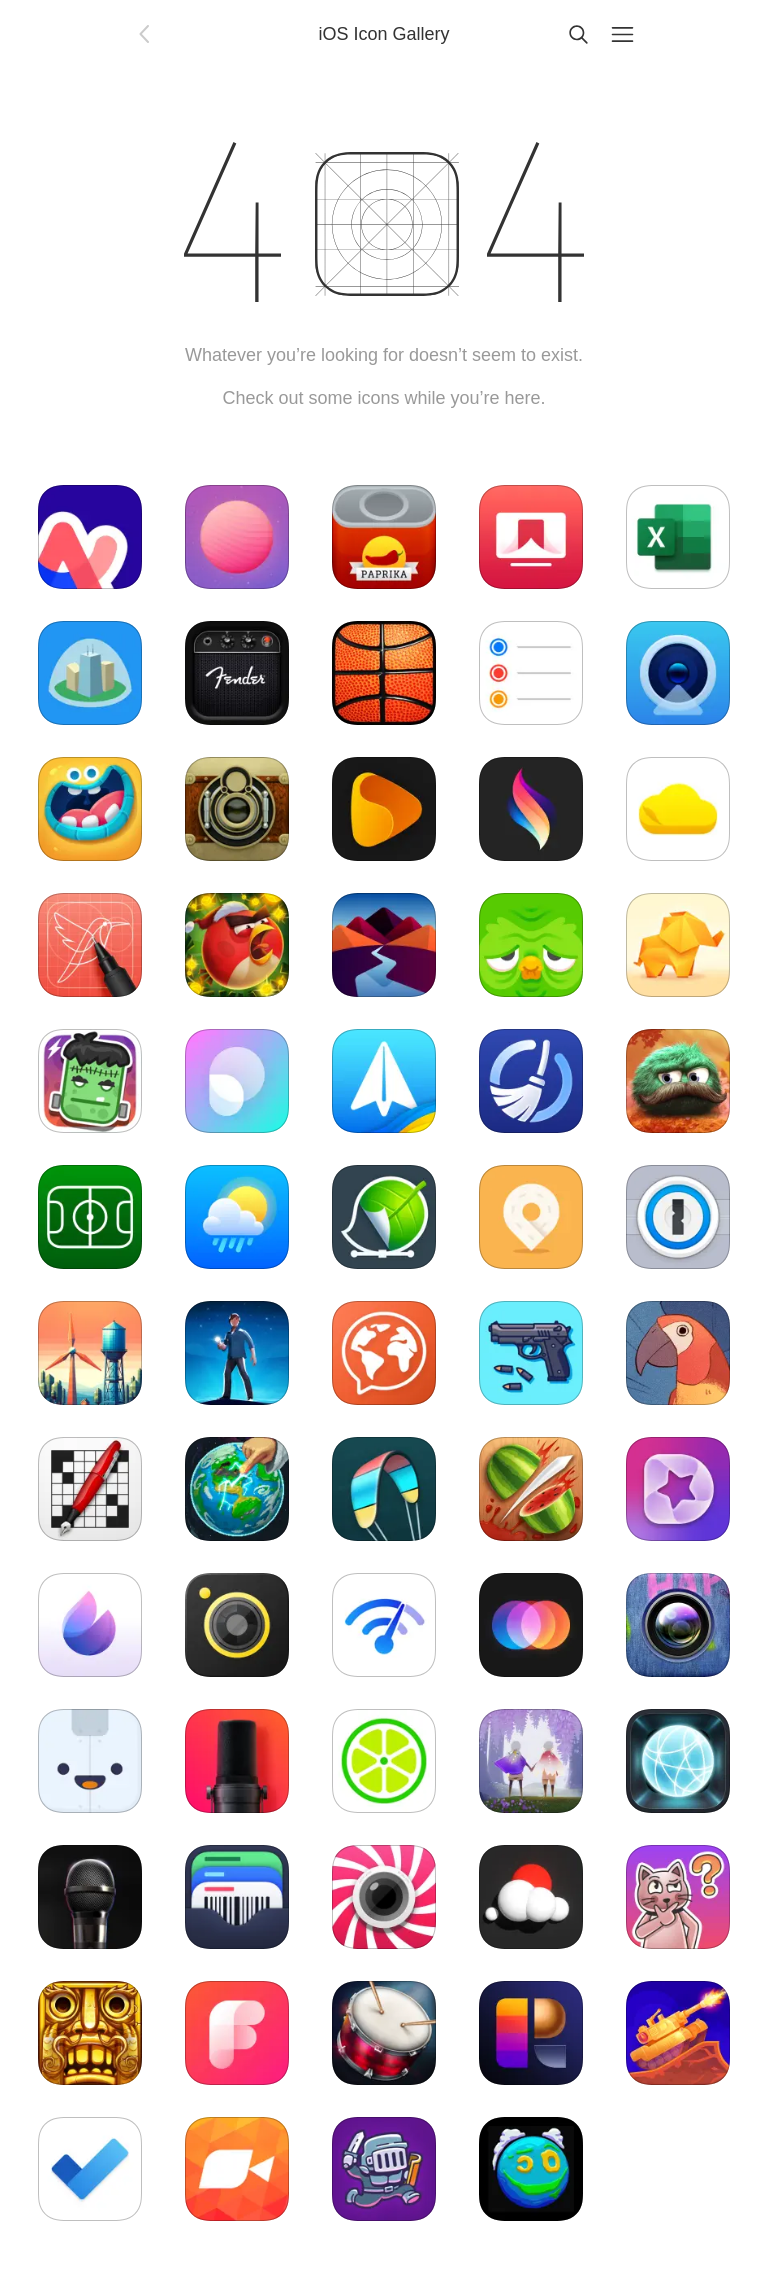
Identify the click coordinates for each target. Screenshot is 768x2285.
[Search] (578, 34)
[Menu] (622, 34)
